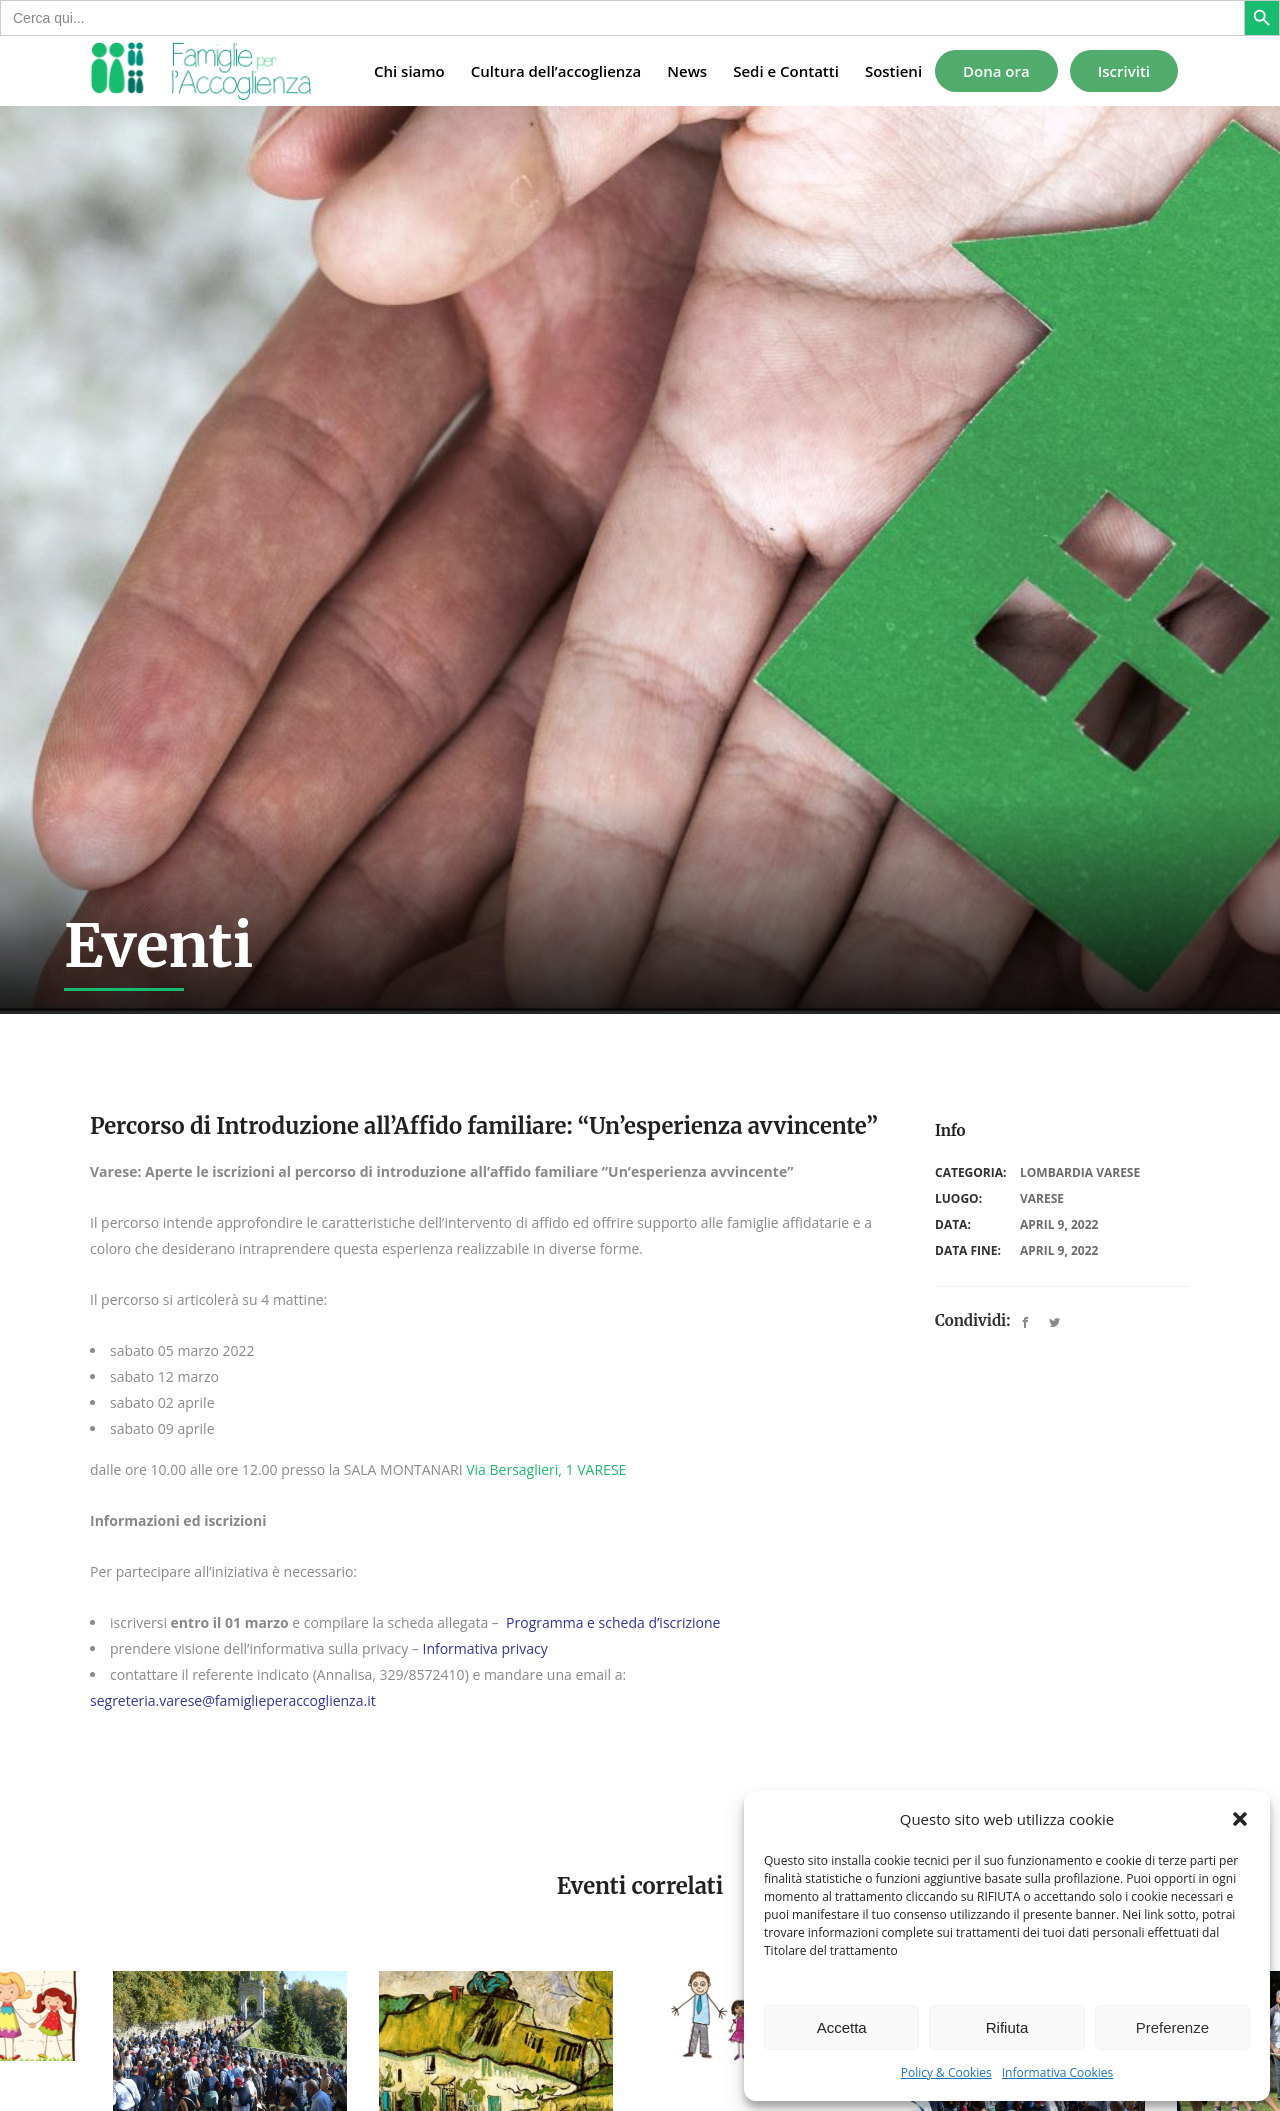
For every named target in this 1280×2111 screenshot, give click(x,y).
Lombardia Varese (1080, 1172)
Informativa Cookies (1058, 2072)
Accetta (842, 2027)
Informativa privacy (484, 1648)
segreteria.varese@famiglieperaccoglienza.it (233, 1700)
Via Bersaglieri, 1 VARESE (546, 1469)
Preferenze (1172, 2027)
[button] (1240, 1819)
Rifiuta (1007, 2027)
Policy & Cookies (946, 2072)
